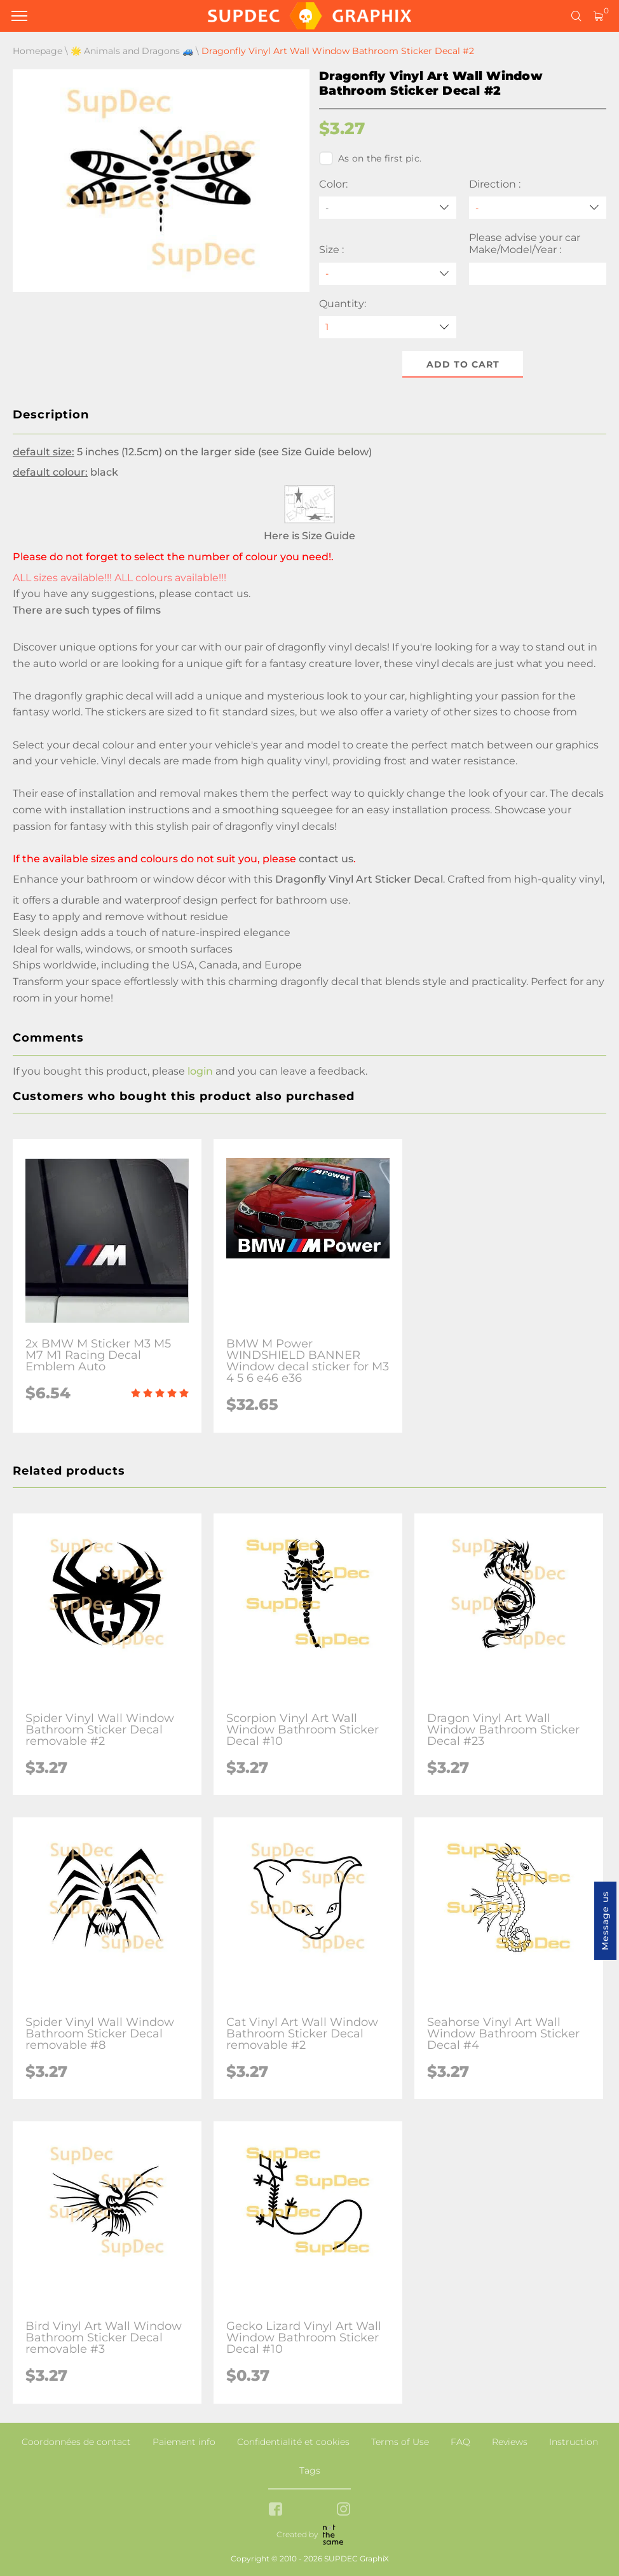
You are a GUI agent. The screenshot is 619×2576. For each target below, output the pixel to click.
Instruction (573, 2442)
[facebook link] (275, 2510)
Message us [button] (605, 1920)
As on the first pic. (370, 158)
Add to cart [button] (463, 364)
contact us (221, 594)
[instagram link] (343, 2510)
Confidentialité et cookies (293, 2442)
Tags (309, 2470)
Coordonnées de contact (76, 2442)
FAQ (460, 2442)
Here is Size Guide (309, 536)
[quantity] (387, 327)
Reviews (509, 2442)
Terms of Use (400, 2442)
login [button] (200, 1071)
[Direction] (537, 207)
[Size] (387, 274)
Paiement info (184, 2442)
